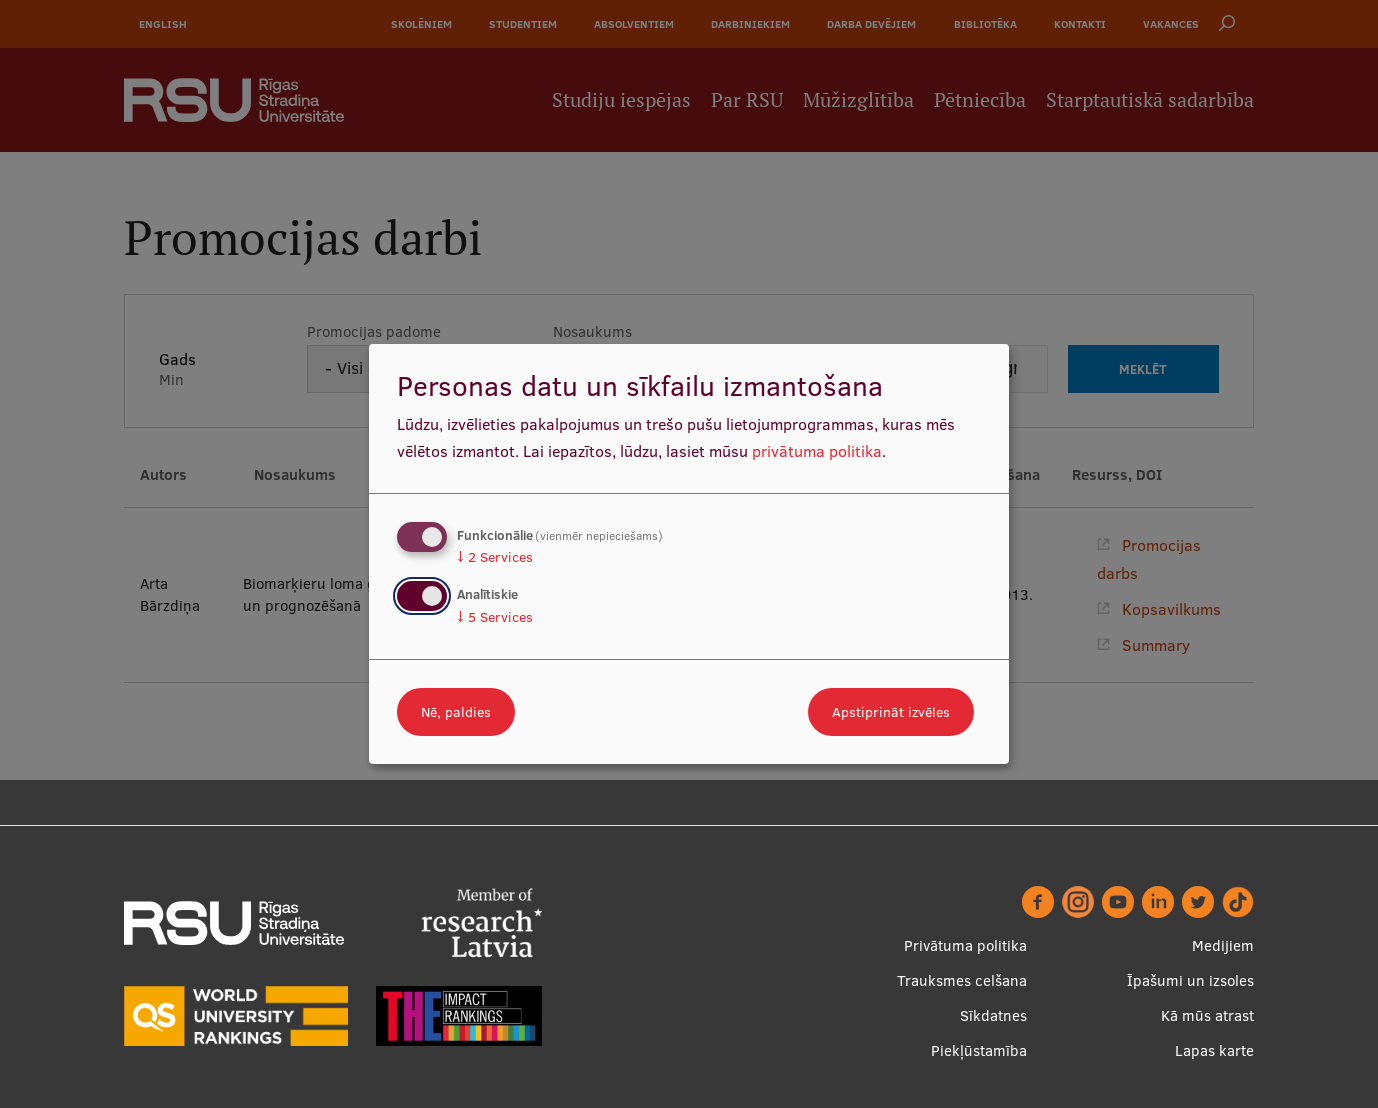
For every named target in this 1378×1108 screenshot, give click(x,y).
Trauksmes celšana (962, 980)
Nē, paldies (456, 712)
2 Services (495, 557)
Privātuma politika (965, 945)
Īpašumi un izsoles (1190, 980)
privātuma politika (817, 451)
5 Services (495, 617)
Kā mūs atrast (1207, 1015)
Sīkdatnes (993, 1015)
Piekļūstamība (979, 1050)
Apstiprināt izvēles (891, 712)
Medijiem (1223, 945)
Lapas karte (1214, 1050)
